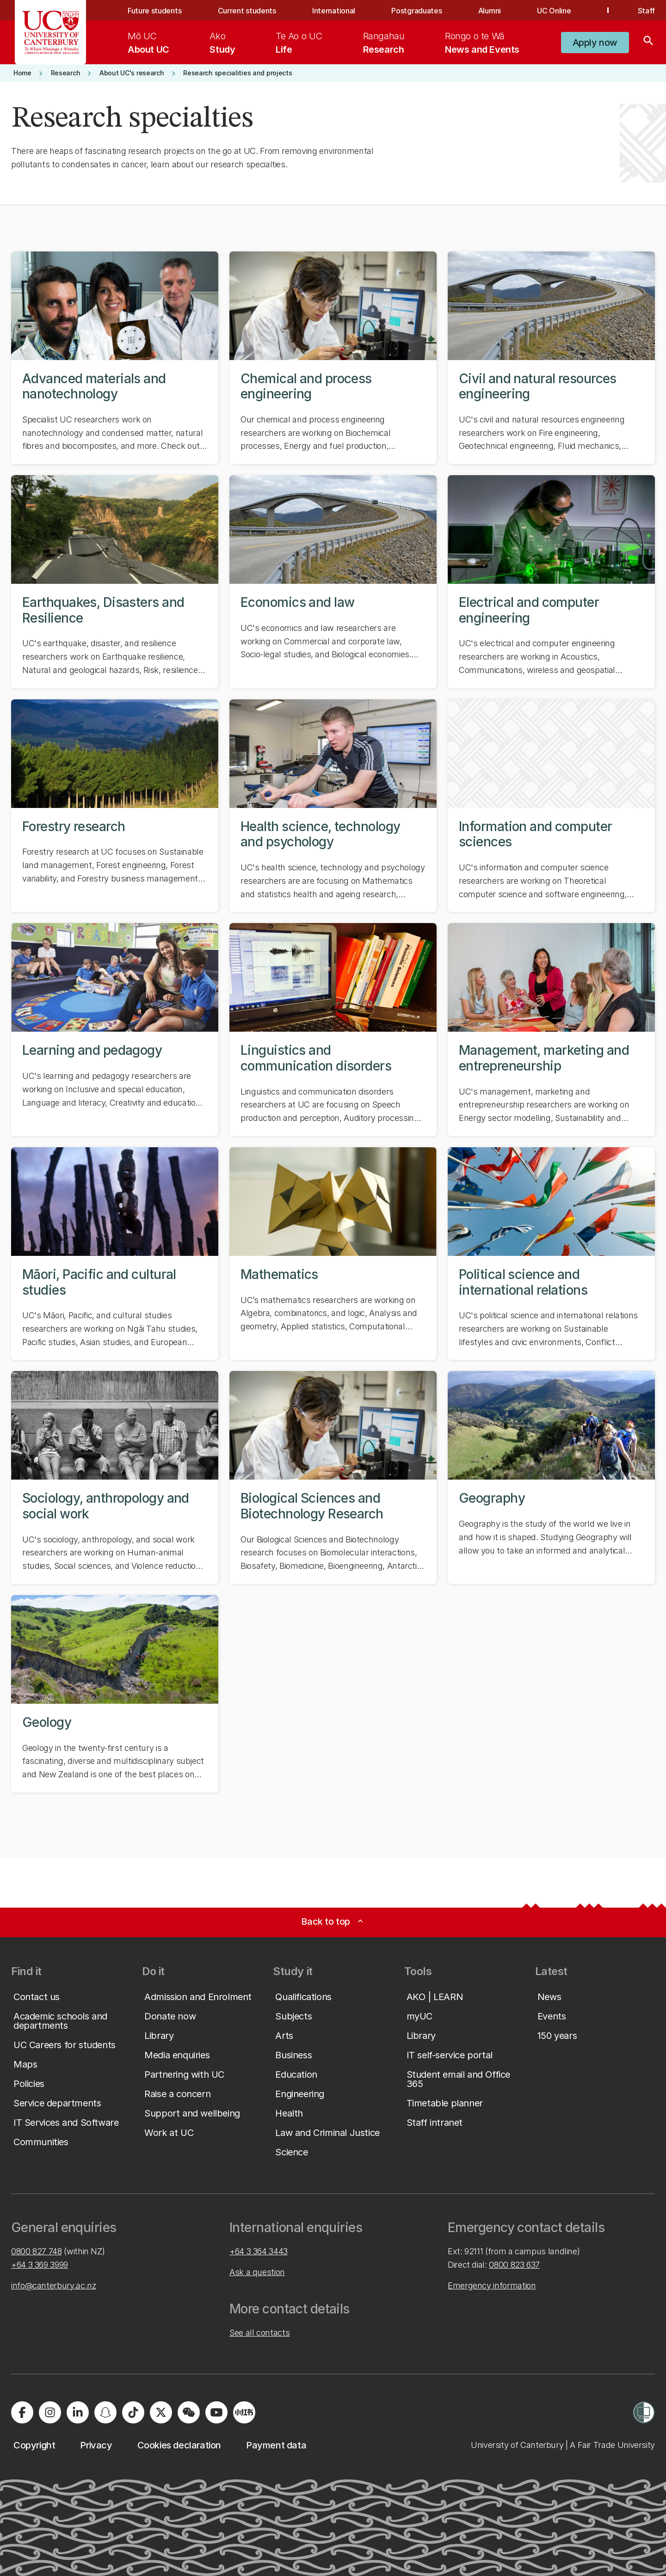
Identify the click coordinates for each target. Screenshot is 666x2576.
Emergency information (492, 2285)
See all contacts (259, 2332)
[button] (595, 42)
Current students (247, 10)
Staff (646, 10)
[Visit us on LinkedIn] (78, 2412)
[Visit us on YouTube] (216, 2412)
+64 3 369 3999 (39, 2265)
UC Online (554, 10)
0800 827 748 (36, 2251)
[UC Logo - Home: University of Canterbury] (50, 32)
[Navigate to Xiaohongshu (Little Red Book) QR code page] (244, 2412)
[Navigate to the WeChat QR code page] (189, 2412)
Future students (154, 10)
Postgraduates (416, 10)
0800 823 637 (514, 2265)
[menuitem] (148, 42)
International (333, 10)
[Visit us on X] (161, 2412)
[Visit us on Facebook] (22, 2412)
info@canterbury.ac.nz (53, 2285)
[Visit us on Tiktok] (133, 2412)
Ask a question (257, 2272)
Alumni (489, 10)
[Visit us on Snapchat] (105, 2412)
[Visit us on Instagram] (50, 2412)
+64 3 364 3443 (258, 2251)
